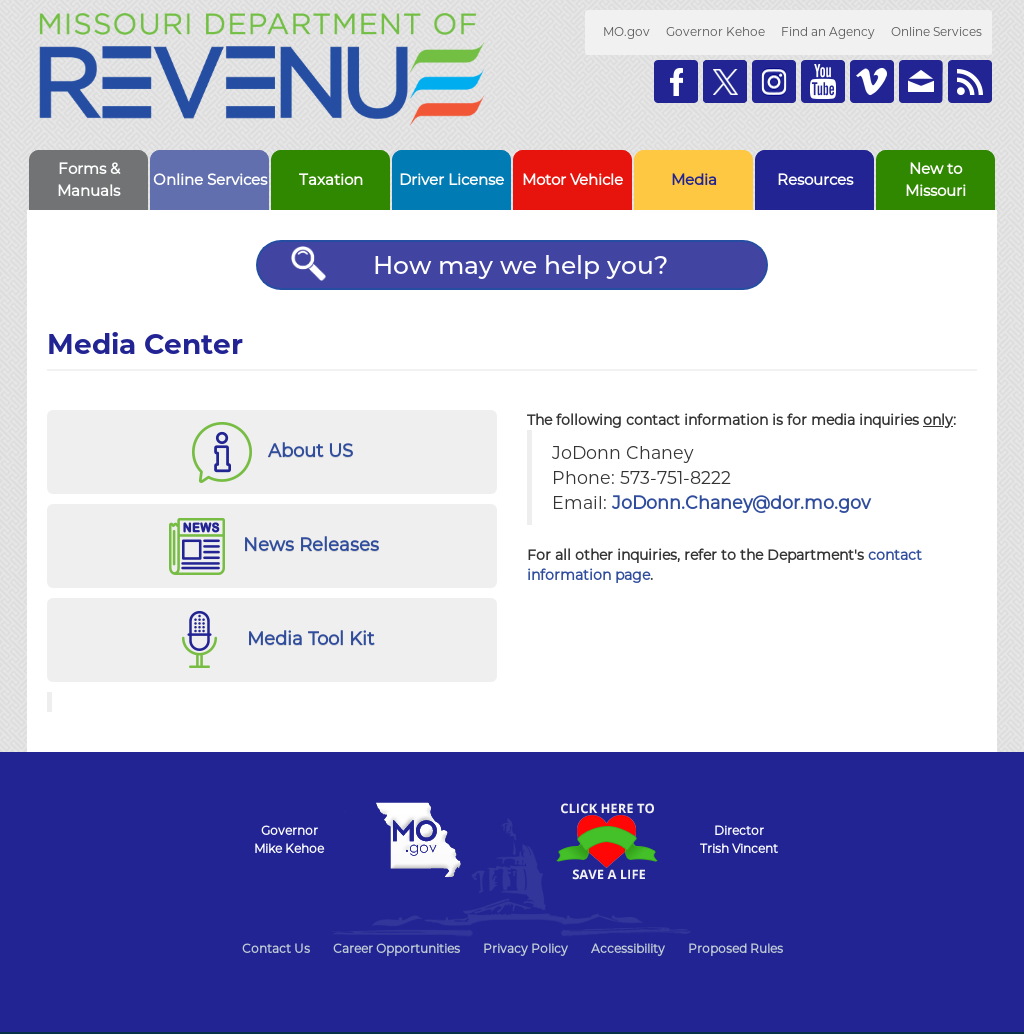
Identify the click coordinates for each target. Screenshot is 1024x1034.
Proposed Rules (735, 948)
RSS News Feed (970, 81)
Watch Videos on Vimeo (872, 81)
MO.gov (626, 31)
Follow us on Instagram (774, 81)
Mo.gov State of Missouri (418, 840)
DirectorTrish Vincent (739, 839)
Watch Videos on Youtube (823, 81)
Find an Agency (828, 31)
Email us (921, 81)
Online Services (936, 31)
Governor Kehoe (715, 31)
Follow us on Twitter (725, 81)
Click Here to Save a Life (606, 841)
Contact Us (276, 948)
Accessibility (628, 948)
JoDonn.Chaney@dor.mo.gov (741, 502)
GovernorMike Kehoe (289, 839)
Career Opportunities (396, 948)
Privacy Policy (525, 948)
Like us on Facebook (676, 81)
